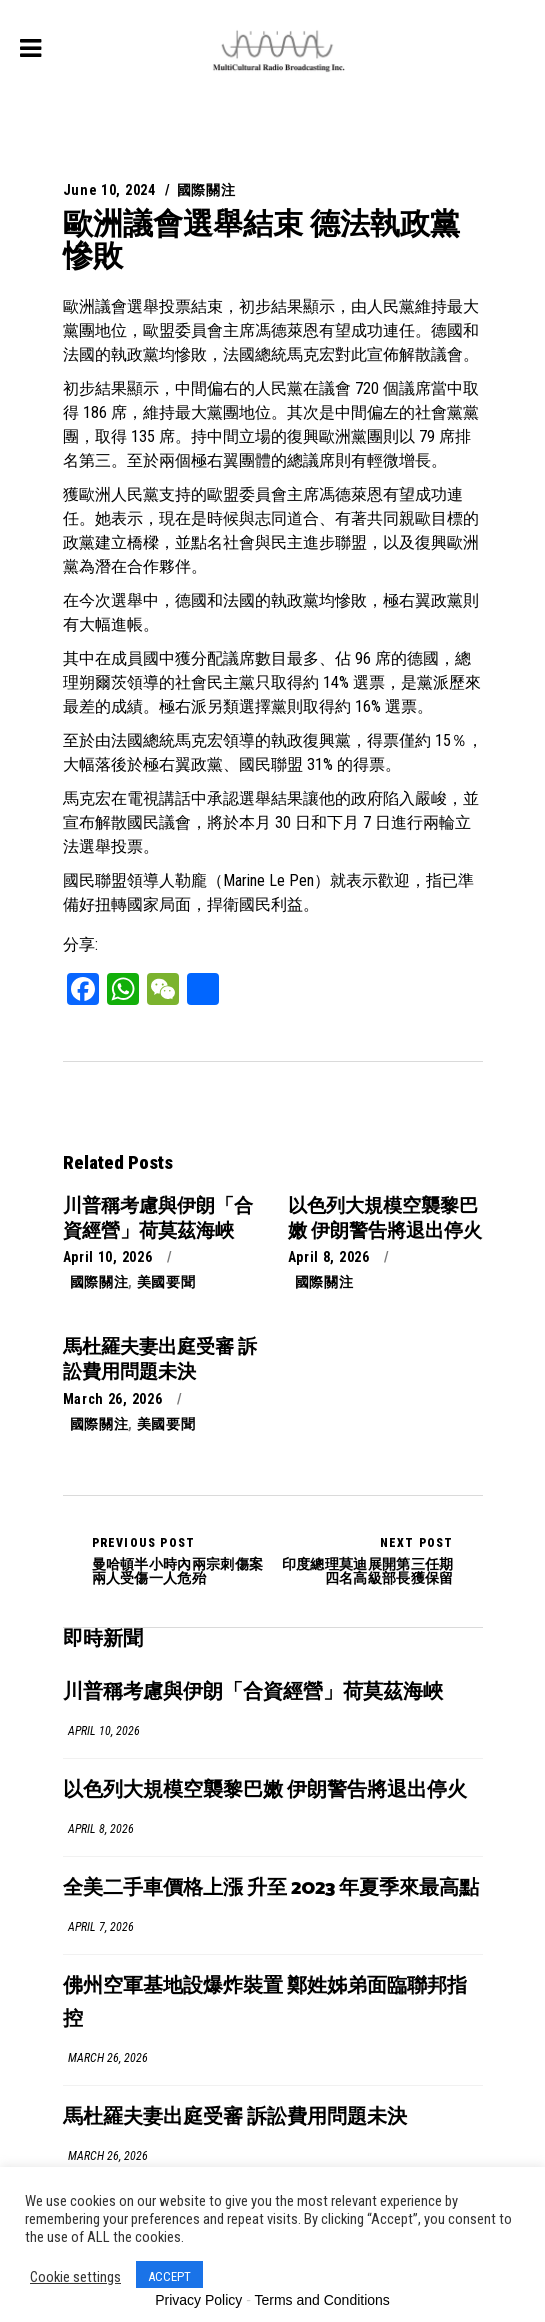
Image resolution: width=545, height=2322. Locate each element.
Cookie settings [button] (75, 2277)
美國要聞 (166, 1282)
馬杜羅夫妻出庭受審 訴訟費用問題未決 (235, 2117)
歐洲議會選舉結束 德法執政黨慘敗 (261, 239)
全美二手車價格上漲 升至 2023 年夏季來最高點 (271, 1888)
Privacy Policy (198, 2300)
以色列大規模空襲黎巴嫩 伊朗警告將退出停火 (265, 1790)
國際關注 (206, 190)
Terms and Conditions (321, 2300)
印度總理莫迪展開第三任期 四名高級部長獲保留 (363, 1561)
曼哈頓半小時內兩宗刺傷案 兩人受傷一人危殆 (182, 1561)
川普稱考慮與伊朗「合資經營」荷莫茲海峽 (253, 1692)
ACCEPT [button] (169, 2276)
